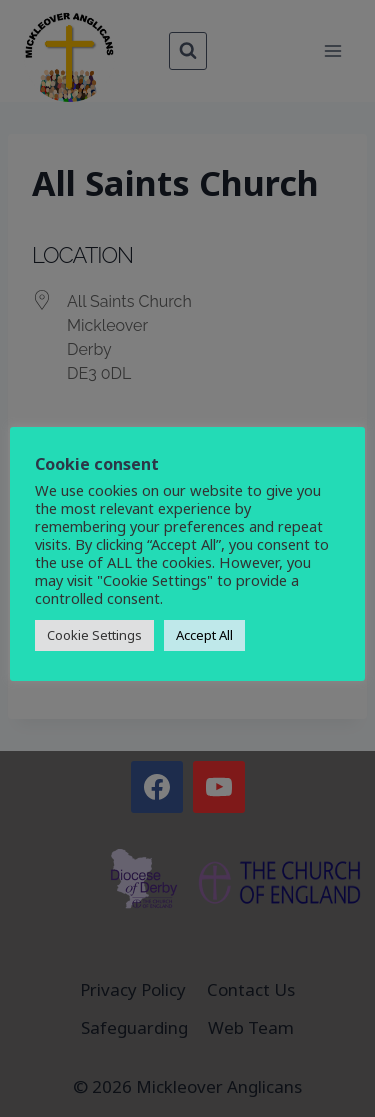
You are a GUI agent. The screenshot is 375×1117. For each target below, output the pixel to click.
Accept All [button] (204, 635)
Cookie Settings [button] (94, 635)
